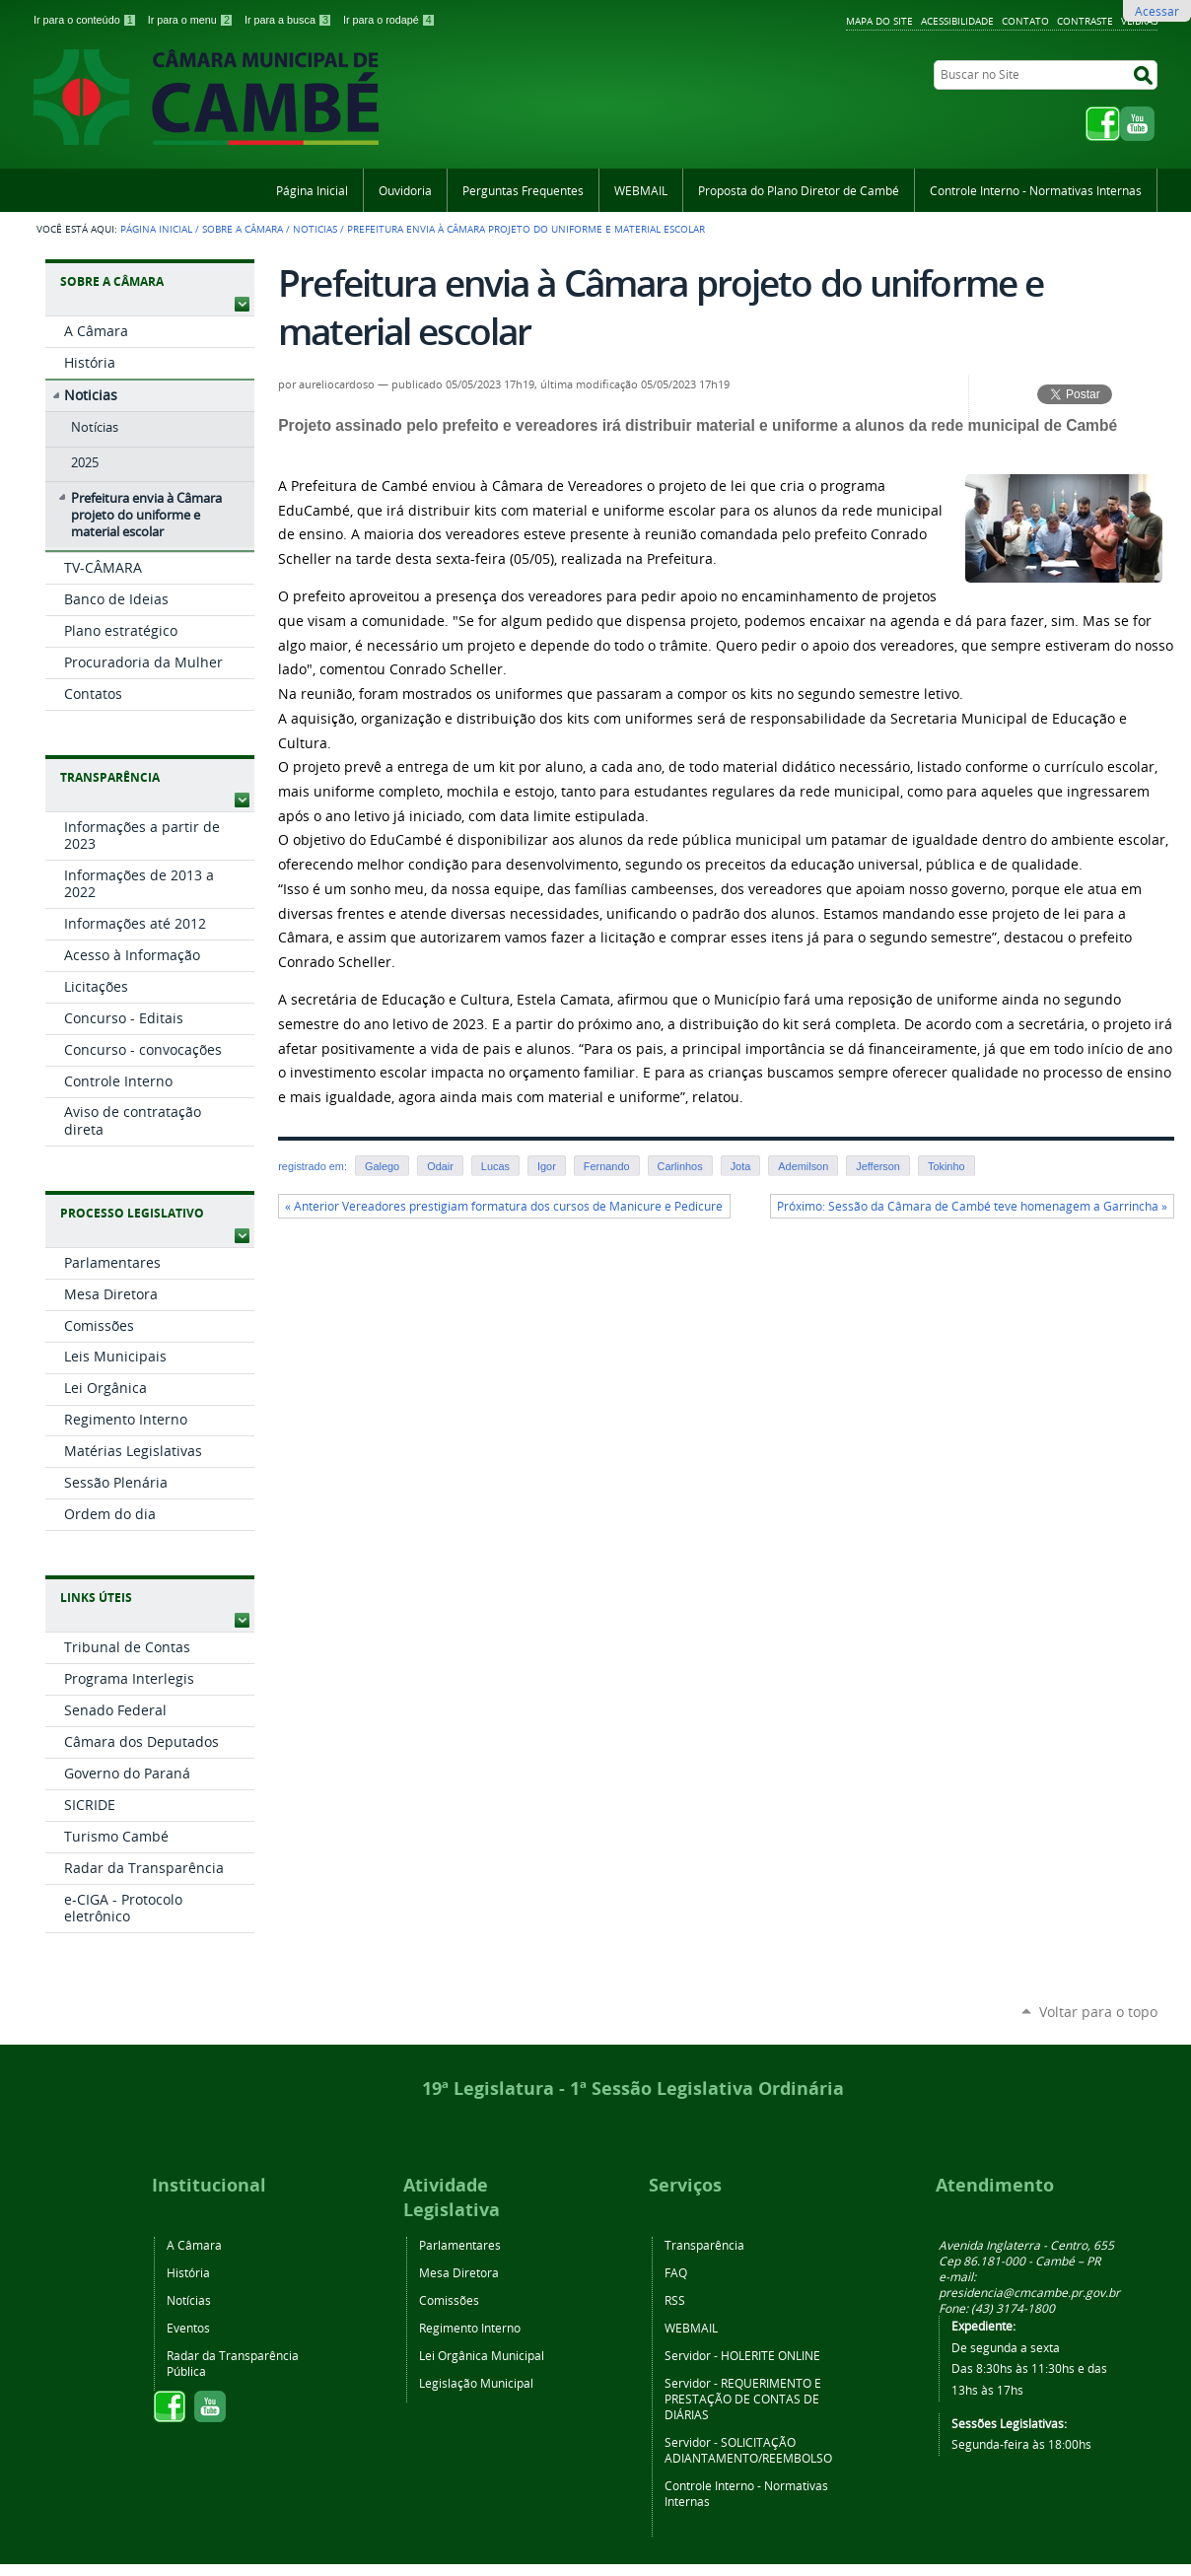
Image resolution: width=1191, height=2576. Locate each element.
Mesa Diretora (459, 2272)
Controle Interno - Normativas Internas (1036, 190)
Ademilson (803, 1166)
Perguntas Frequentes (523, 190)
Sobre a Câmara (242, 229)
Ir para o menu (192, 20)
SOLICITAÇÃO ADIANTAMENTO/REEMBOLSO (748, 2450)
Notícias (189, 2300)
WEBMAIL (640, 190)
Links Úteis (96, 1597)
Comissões (449, 2300)
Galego (382, 1166)
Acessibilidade (957, 21)
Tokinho (946, 1166)
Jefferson (878, 1166)
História (188, 2272)
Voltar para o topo (1098, 2011)
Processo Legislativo (132, 1213)
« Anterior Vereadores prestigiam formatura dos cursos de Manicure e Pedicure (504, 1206)
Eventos (188, 2327)
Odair (440, 1166)
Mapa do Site (879, 21)
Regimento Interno (470, 2327)
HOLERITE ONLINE (770, 2355)
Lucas (495, 1166)
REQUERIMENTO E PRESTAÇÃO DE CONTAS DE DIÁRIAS (743, 2398)
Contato (1025, 21)
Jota (741, 1166)
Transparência (110, 777)
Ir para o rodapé (389, 20)
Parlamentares (460, 2245)
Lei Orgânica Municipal (481, 2355)
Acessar (1157, 11)
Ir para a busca (290, 20)
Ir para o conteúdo (87, 20)
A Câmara (194, 2245)
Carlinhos (680, 1166)
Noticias (315, 229)
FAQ (676, 2272)
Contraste (1085, 21)
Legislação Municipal (476, 2383)
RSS (675, 2300)
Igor (546, 1166)
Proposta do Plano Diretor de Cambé (798, 190)
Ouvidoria (405, 190)
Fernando (607, 1166)
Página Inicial (312, 190)
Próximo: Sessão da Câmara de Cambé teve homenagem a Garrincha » (972, 1206)
